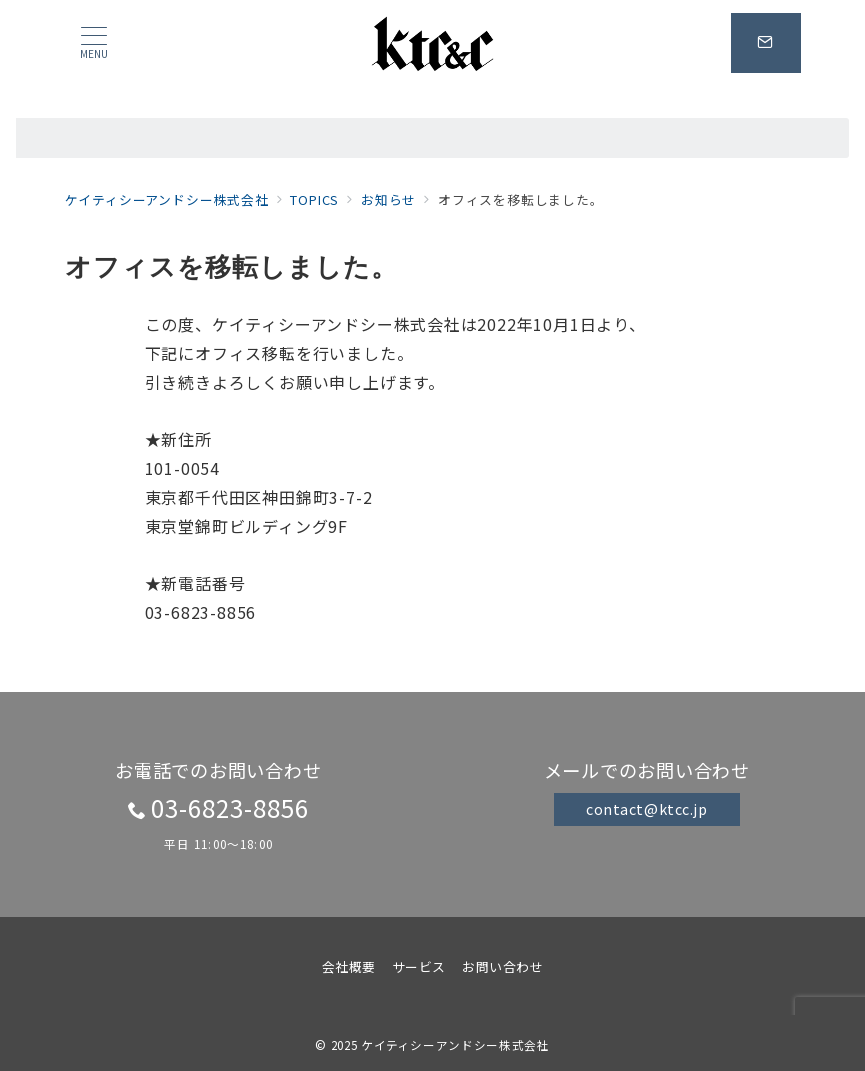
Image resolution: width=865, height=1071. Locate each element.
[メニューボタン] (94, 42)
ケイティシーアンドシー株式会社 (455, 1045)
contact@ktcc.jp (647, 809)
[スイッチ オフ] (766, 43)
